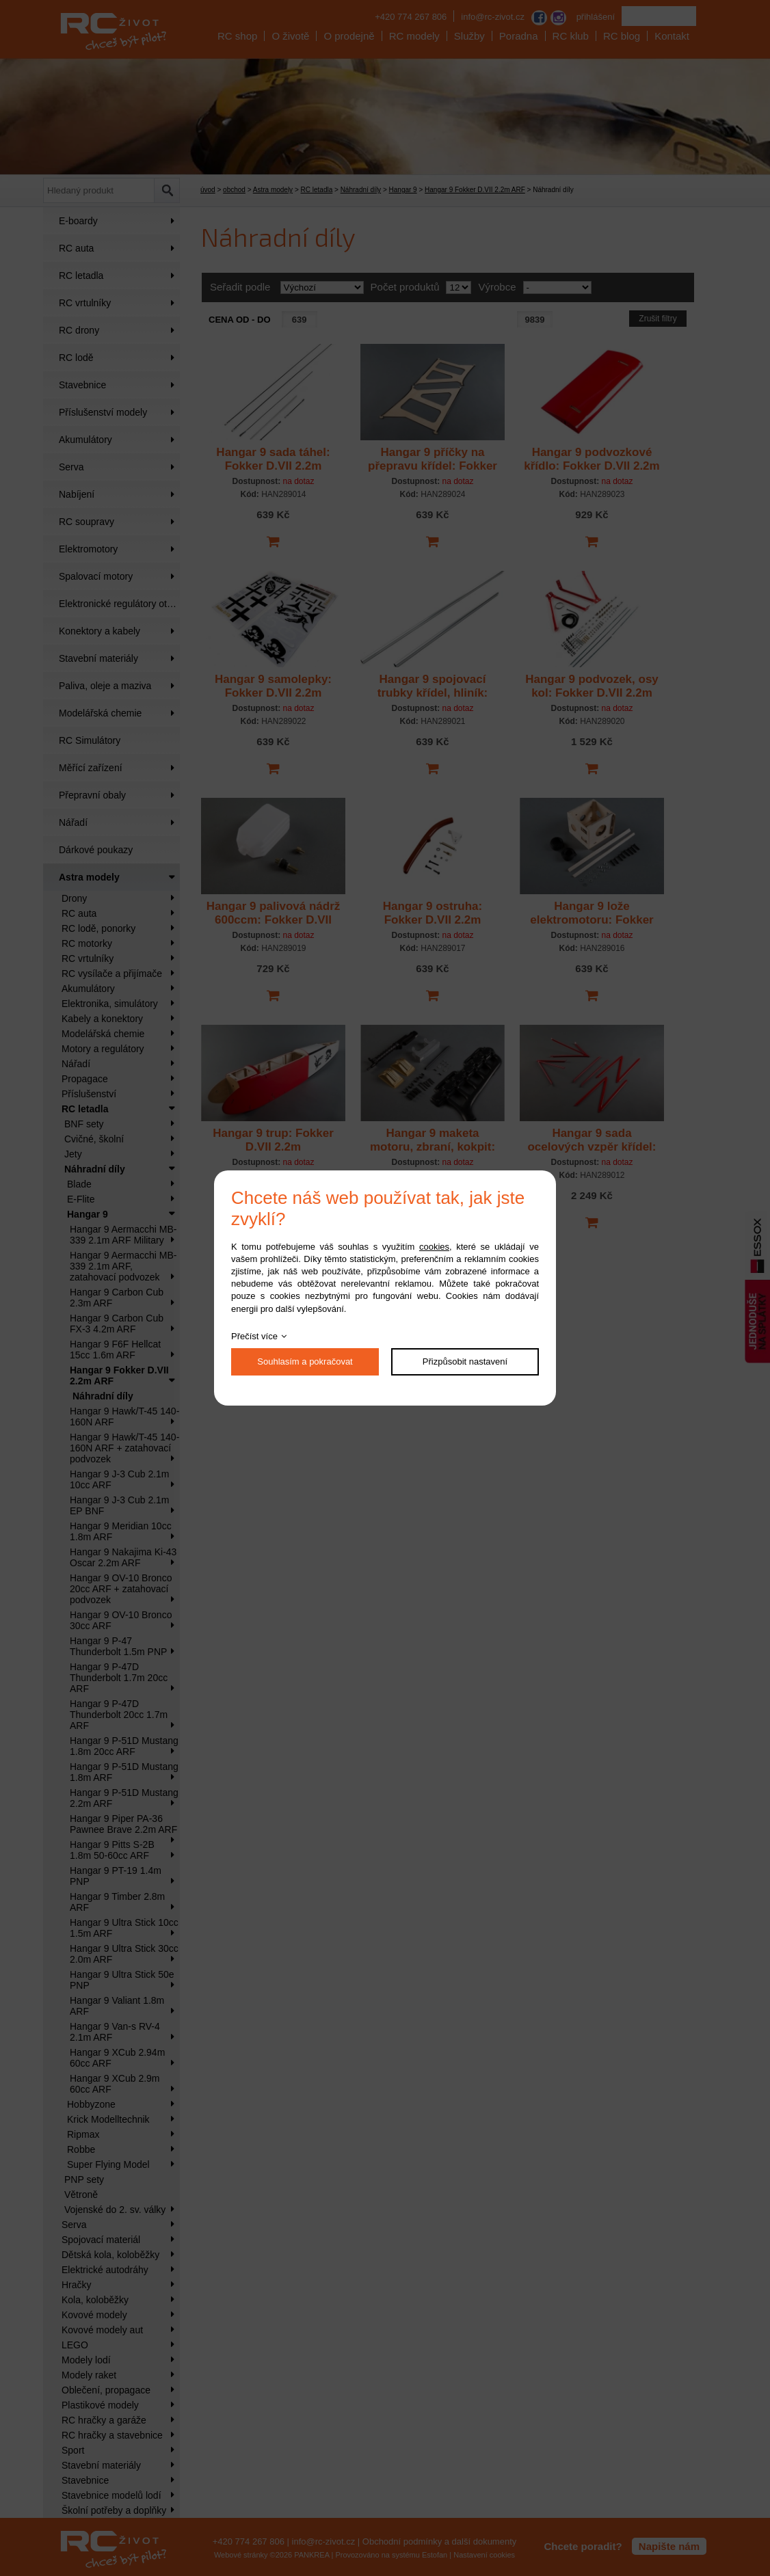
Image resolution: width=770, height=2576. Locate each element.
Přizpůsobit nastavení (465, 1361)
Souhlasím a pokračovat (304, 1361)
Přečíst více (254, 1336)
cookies (434, 1247)
